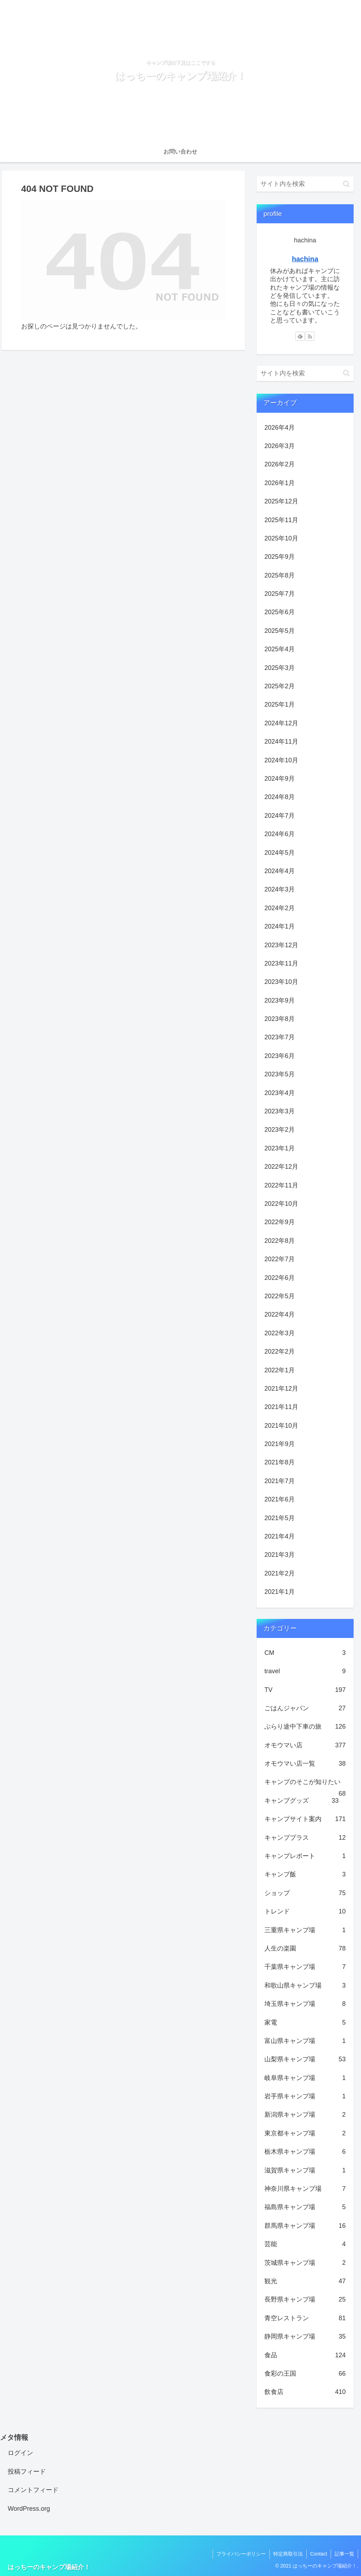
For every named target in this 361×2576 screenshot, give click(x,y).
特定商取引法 (288, 2554)
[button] (346, 184)
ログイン (20, 2452)
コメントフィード (33, 2489)
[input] (305, 184)
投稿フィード (27, 2471)
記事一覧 (344, 2554)
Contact (318, 2554)
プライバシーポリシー (241, 2554)
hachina (305, 259)
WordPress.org (29, 2508)
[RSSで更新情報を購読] (309, 336)
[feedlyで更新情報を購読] (300, 336)
